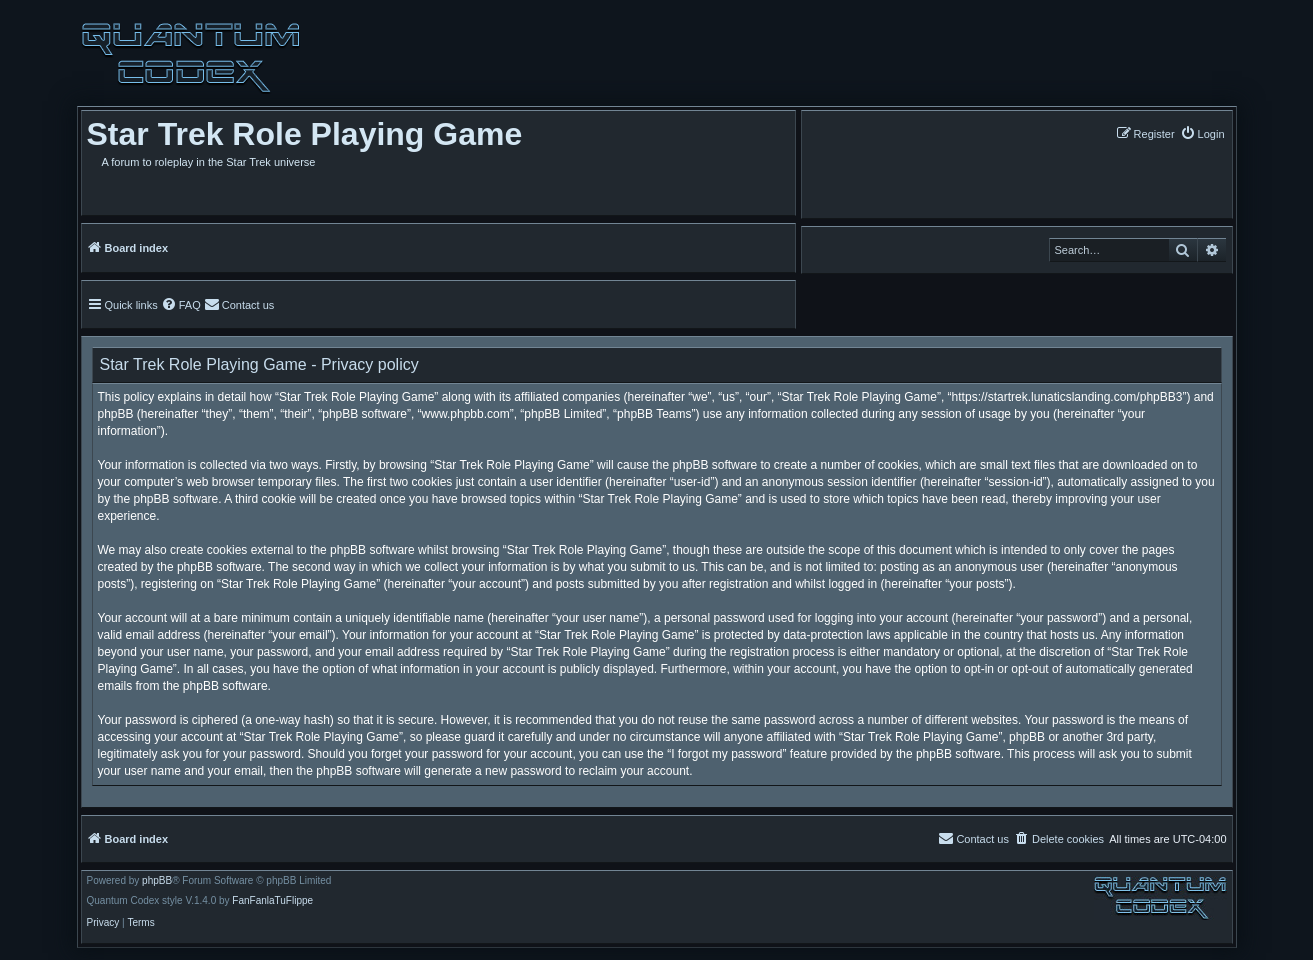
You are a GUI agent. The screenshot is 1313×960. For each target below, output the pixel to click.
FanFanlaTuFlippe (272, 901)
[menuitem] (1202, 133)
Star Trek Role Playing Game (305, 134)
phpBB (157, 881)
